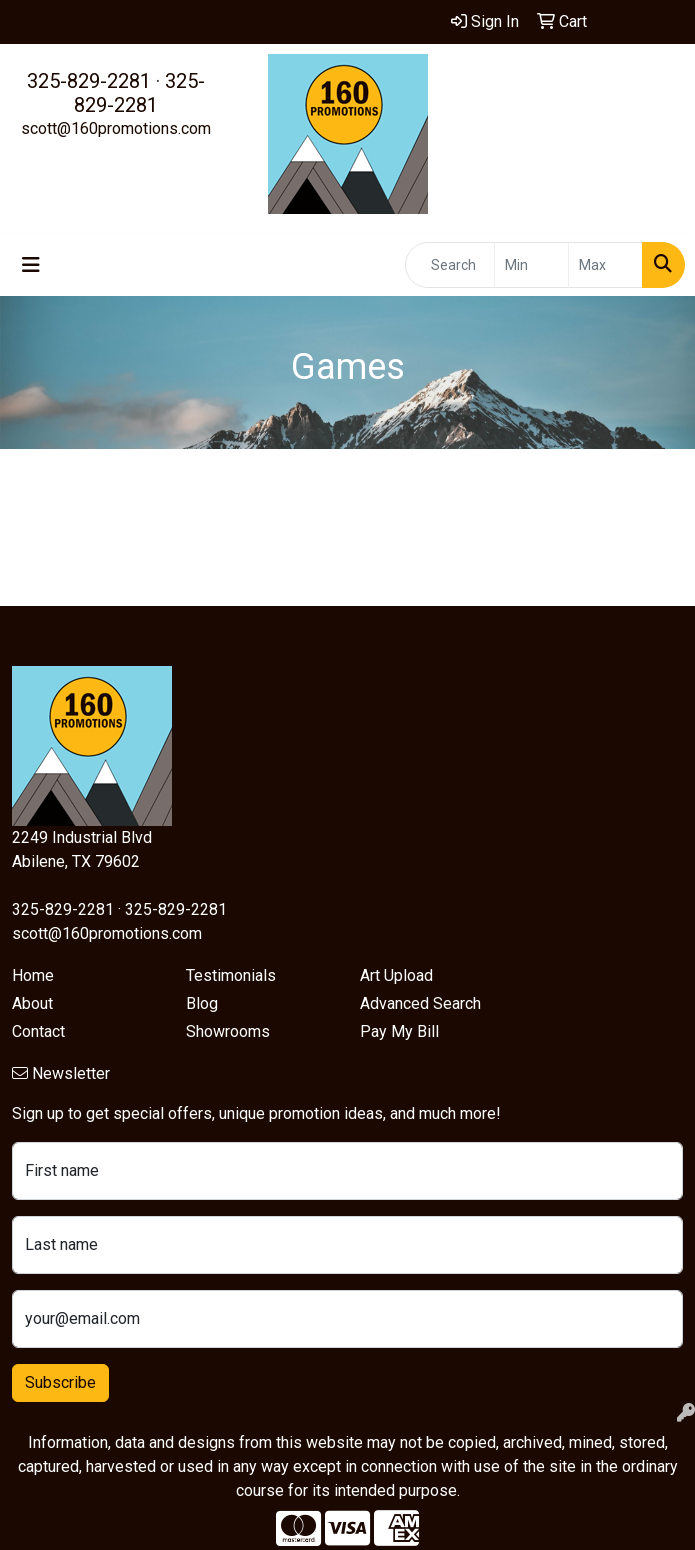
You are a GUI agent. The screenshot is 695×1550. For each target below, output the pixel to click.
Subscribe (60, 1382)
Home (33, 975)
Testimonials (231, 975)
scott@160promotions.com (116, 128)
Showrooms (228, 1031)
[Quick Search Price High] (605, 265)
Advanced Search (420, 1003)
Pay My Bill (399, 1031)
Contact (38, 1031)
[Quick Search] (450, 265)
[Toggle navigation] (31, 265)
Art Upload (396, 975)
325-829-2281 (89, 81)
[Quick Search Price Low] (531, 265)
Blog (202, 1003)
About (32, 1003)
